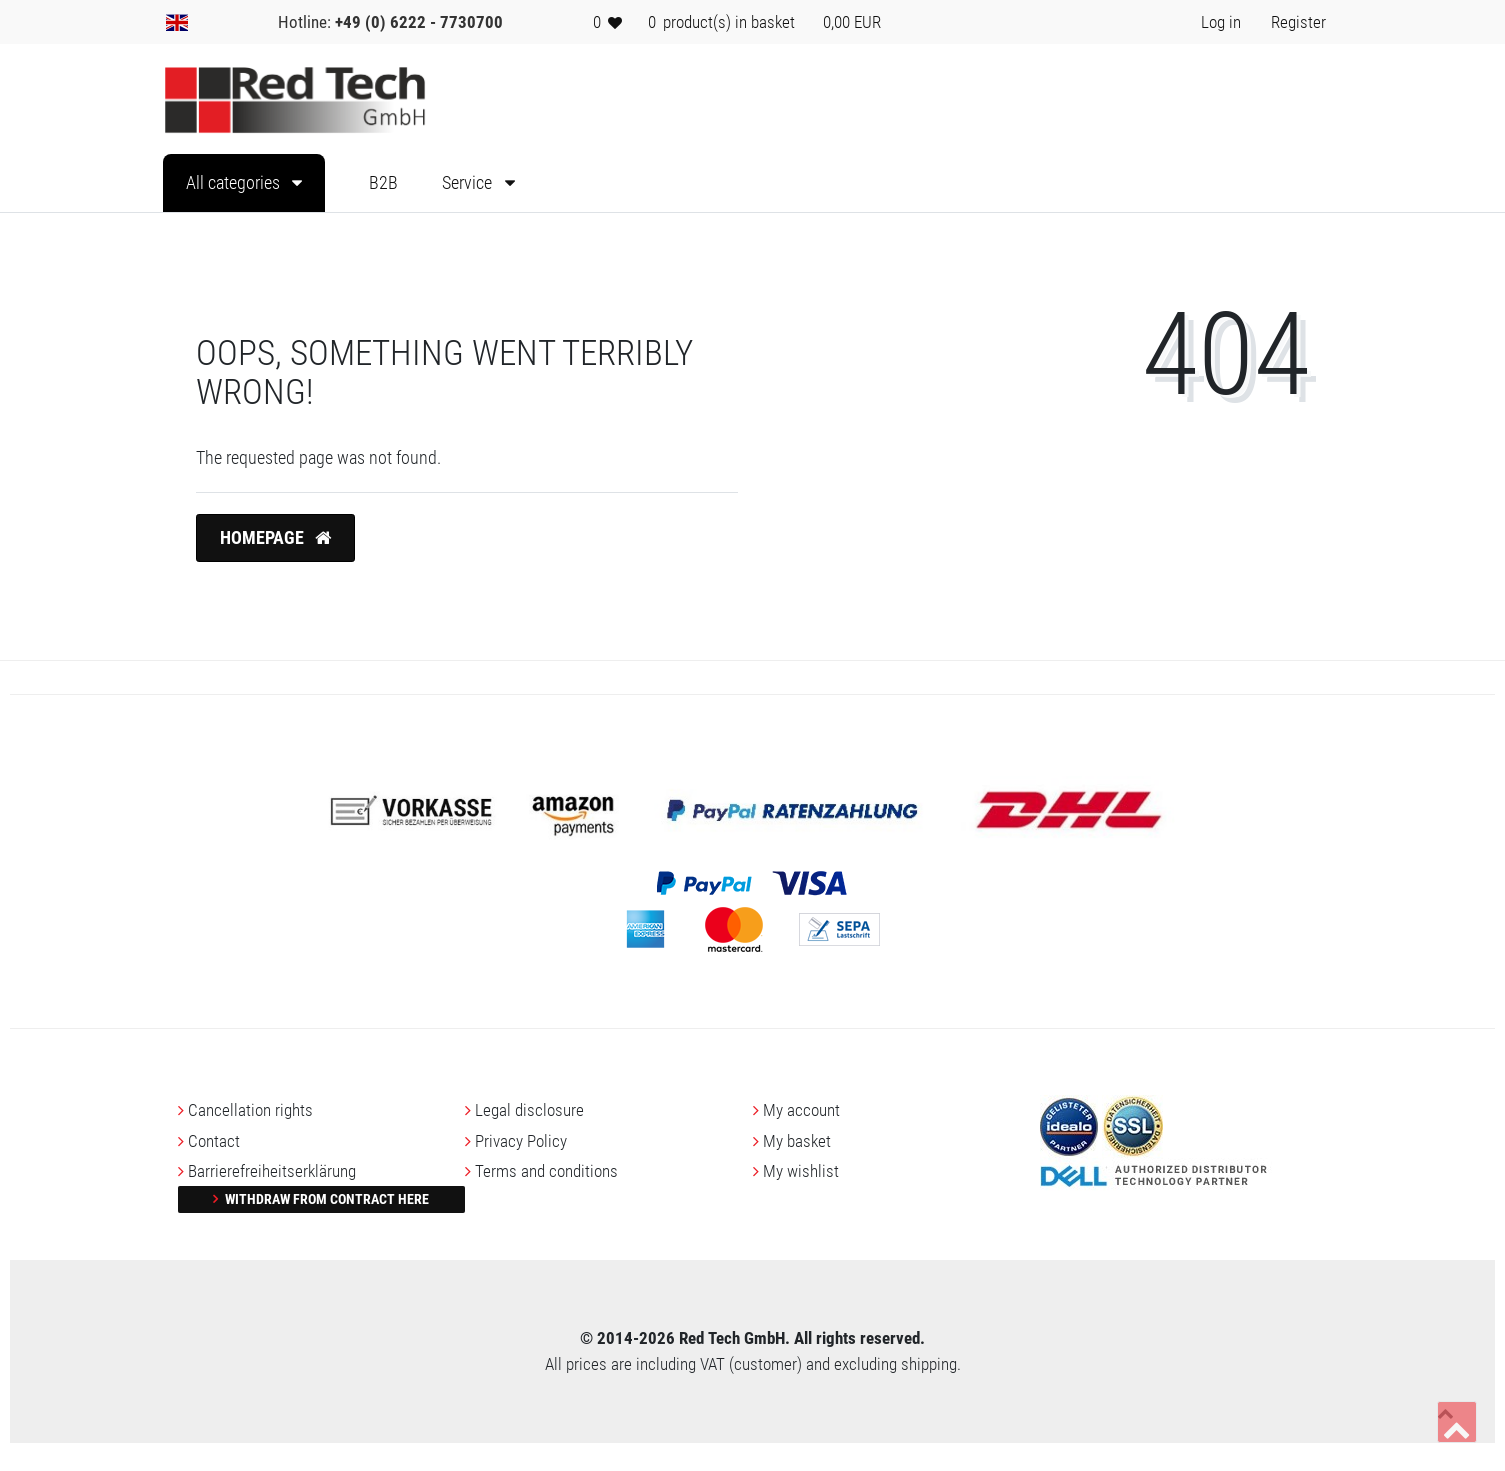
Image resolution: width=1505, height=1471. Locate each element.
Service (469, 183)
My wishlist (801, 1171)
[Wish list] (608, 22)
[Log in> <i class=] (1221, 22)
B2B (383, 183)
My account (801, 1110)
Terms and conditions (546, 1171)
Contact (214, 1141)
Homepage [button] (275, 538)
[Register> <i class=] (1298, 22)
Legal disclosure (529, 1110)
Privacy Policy (521, 1141)
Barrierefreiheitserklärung (272, 1171)
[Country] (177, 22)
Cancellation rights (250, 1110)
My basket (797, 1141)
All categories (235, 183)
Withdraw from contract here (325, 1199)
